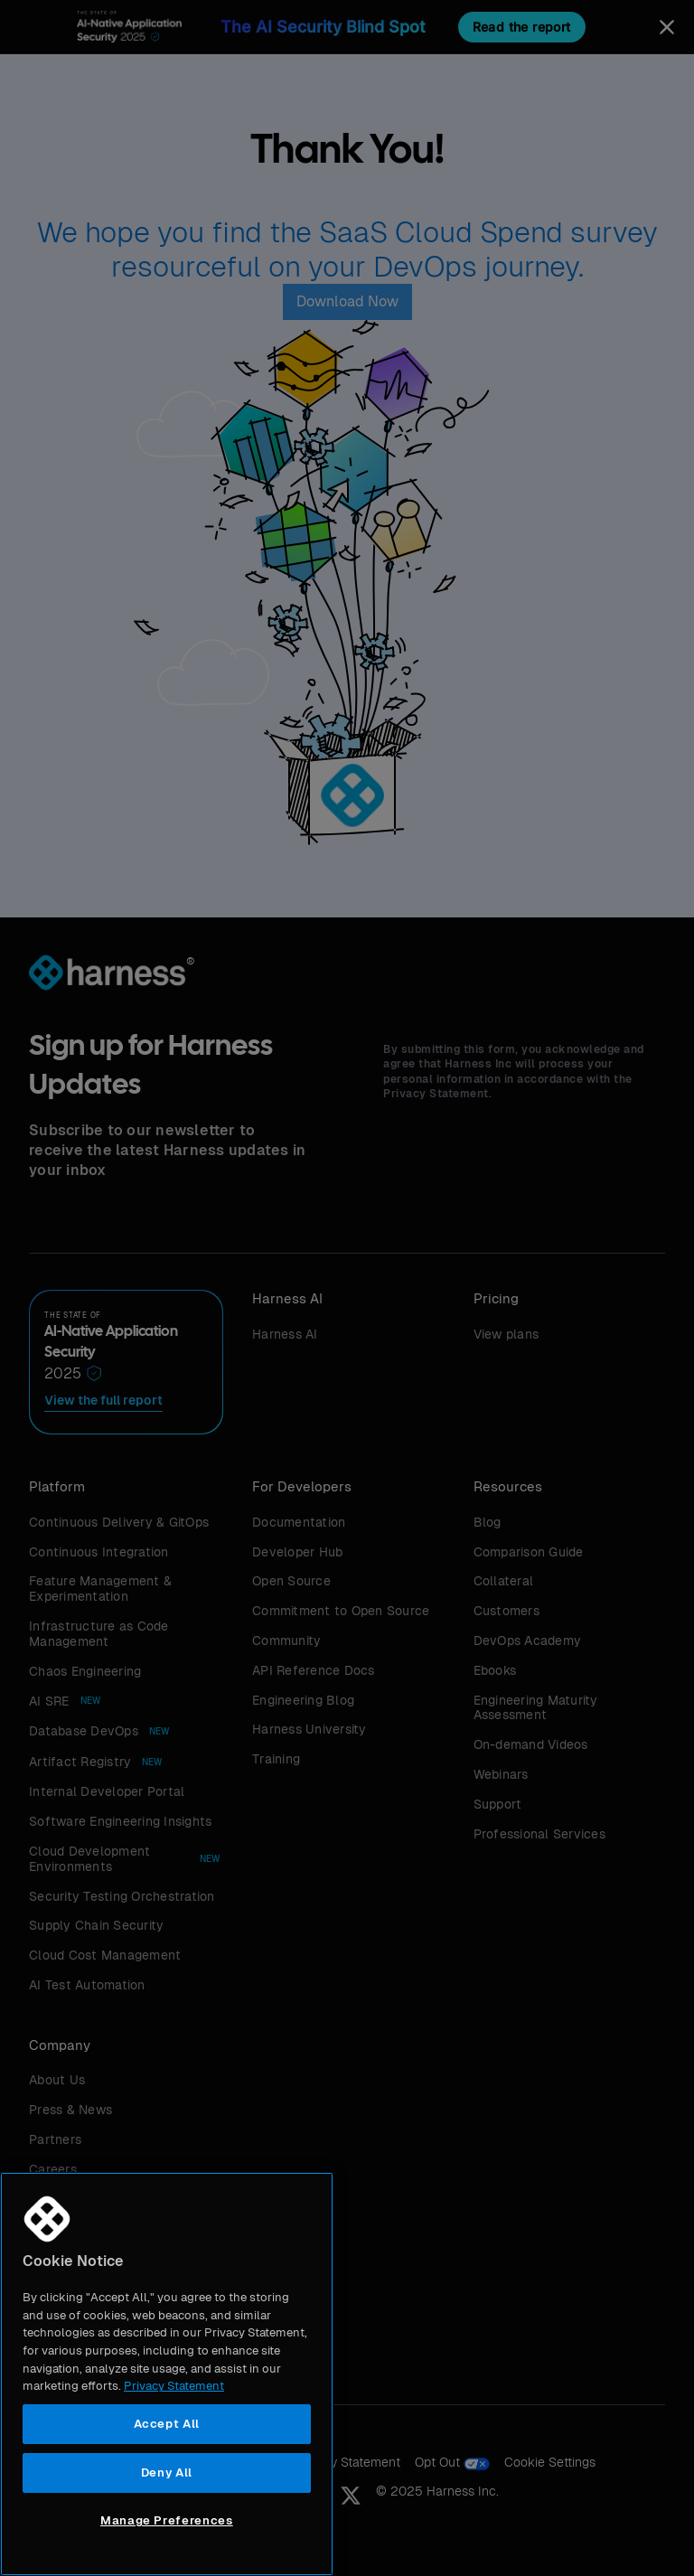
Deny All (166, 2472)
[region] (166, 2374)
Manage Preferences (166, 2520)
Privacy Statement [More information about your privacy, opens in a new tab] (174, 2386)
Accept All (167, 2423)
